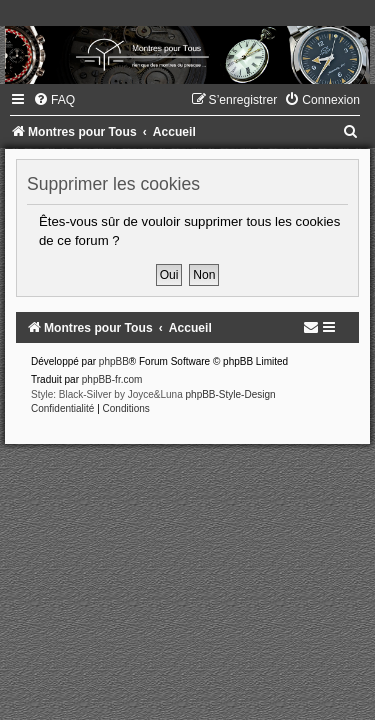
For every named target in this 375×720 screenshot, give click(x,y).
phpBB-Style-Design (231, 394)
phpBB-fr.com (112, 379)
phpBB (114, 361)
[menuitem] (54, 100)
